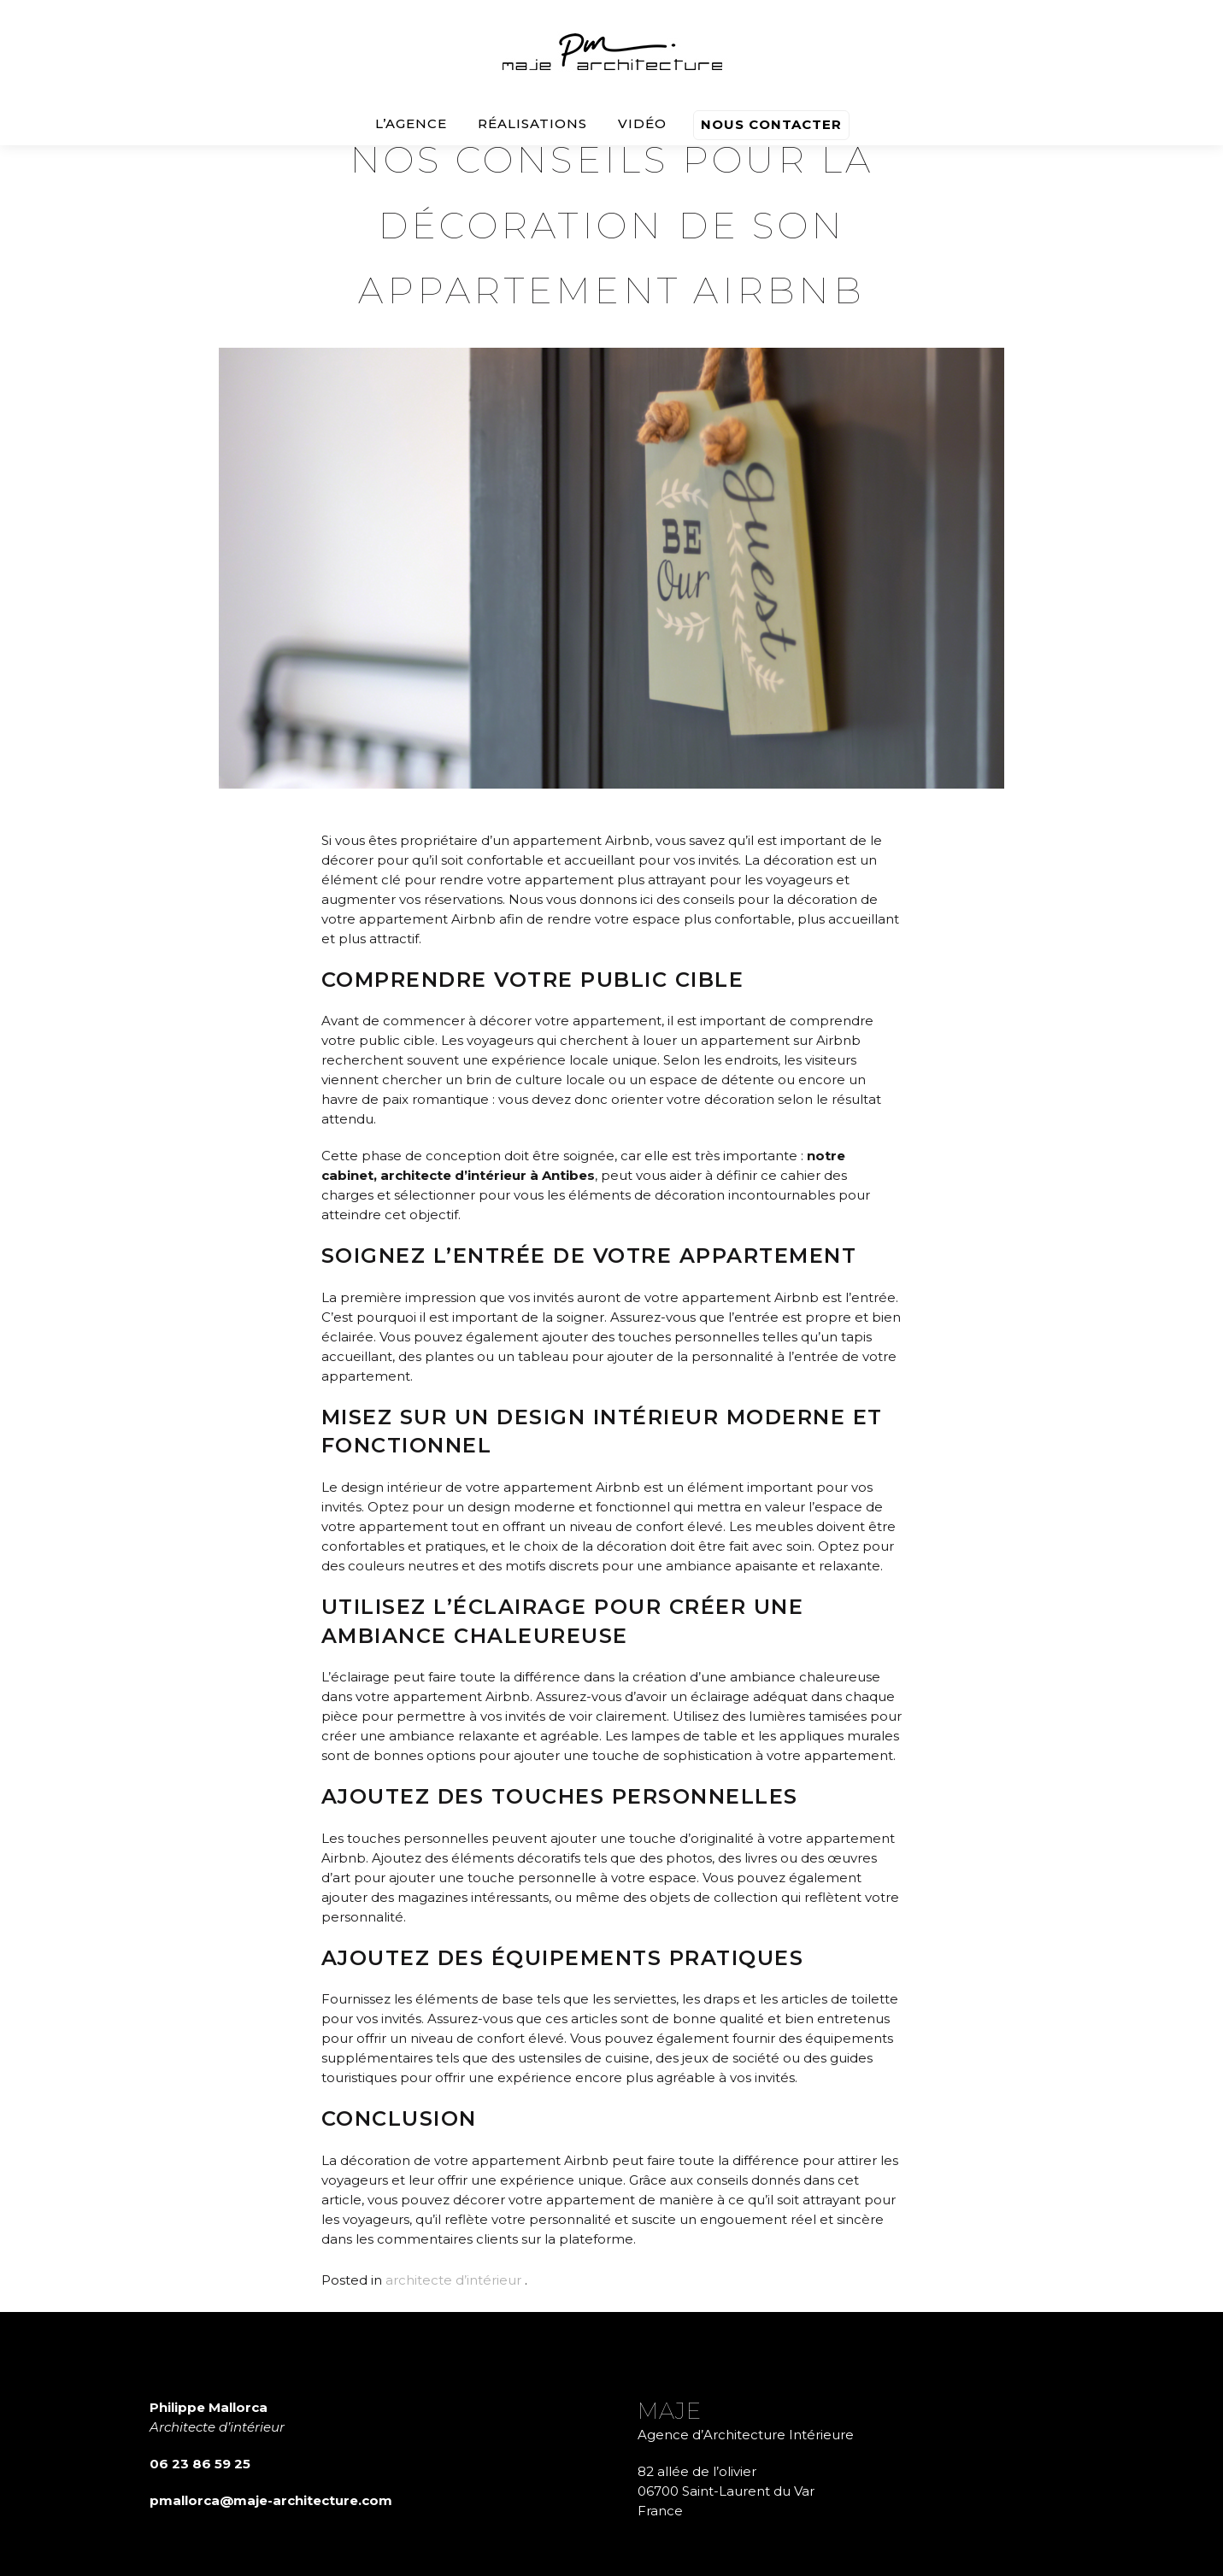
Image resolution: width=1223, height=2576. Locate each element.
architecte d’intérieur (453, 2280)
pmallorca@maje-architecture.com (271, 2500)
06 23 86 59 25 (200, 2464)
